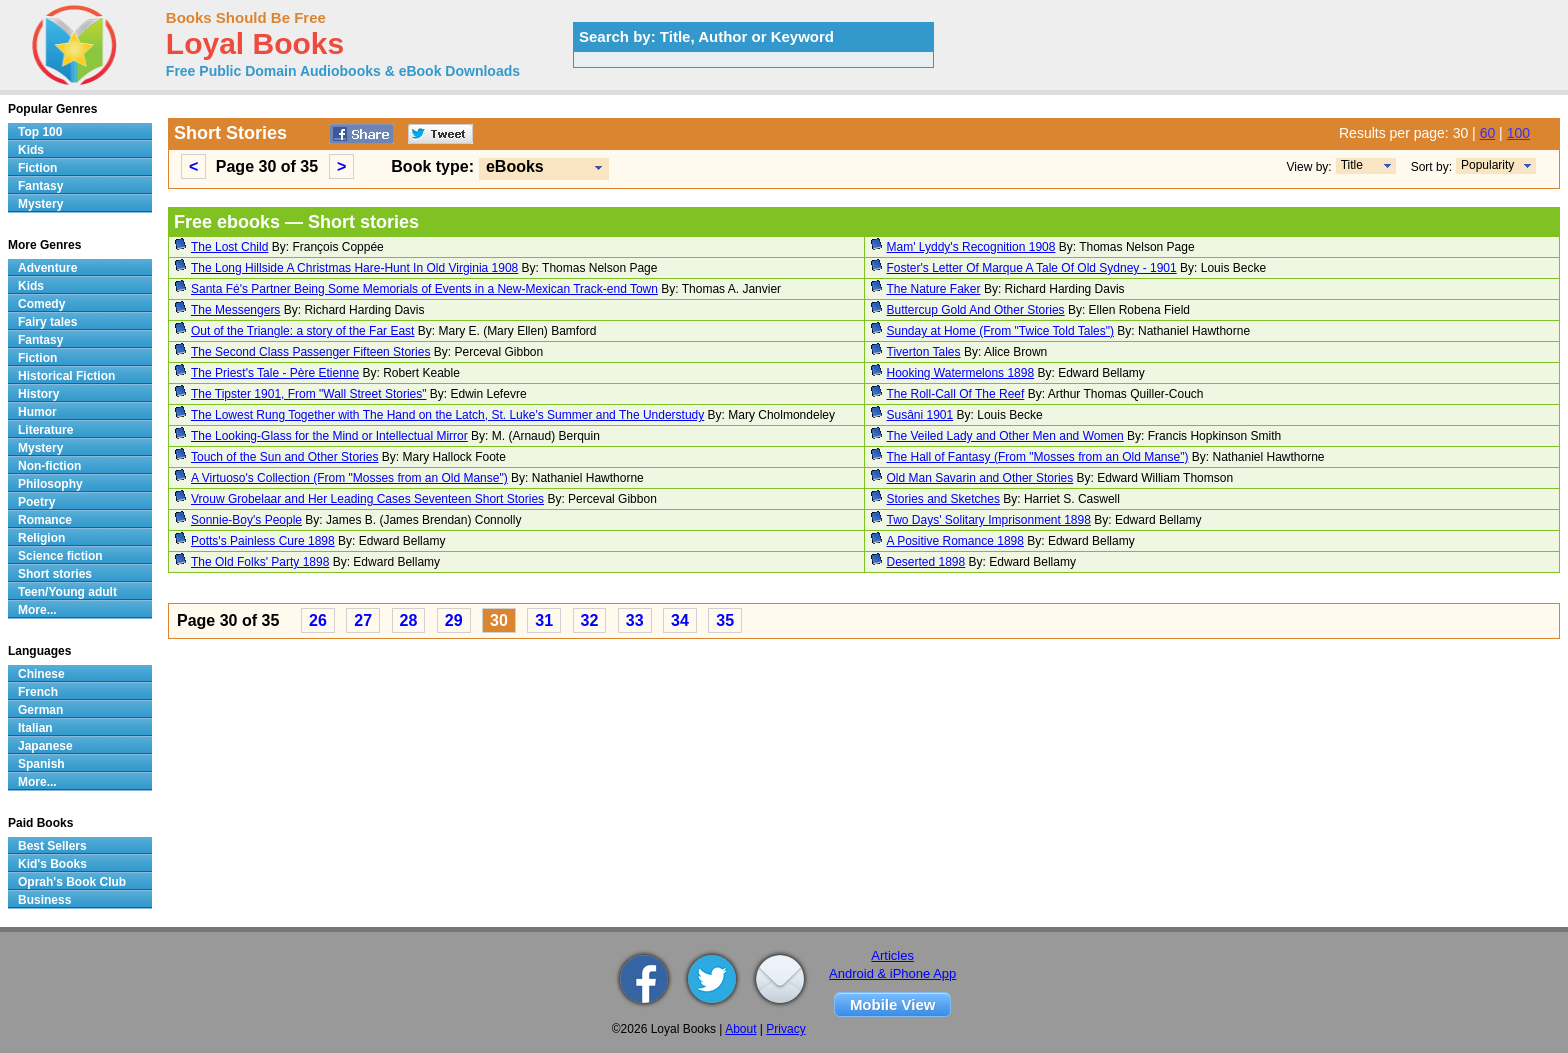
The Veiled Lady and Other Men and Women (1005, 436)
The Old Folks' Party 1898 (260, 562)
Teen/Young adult (67, 592)
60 (1488, 133)
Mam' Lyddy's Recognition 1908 (971, 247)
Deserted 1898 (926, 562)
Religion (41, 538)
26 (318, 620)
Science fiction (60, 556)
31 (544, 620)
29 (454, 620)
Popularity (1487, 165)
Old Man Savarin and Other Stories (980, 478)
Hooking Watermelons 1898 (961, 373)
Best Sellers (52, 846)
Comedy (41, 304)
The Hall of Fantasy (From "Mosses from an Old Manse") (1038, 457)
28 (409, 620)
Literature (45, 430)
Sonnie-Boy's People (246, 520)
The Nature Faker (934, 289)
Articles (892, 955)
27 (363, 620)
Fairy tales (47, 322)
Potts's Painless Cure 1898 (263, 541)
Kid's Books (52, 864)
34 (680, 620)
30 (499, 620)
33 (635, 620)
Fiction (37, 168)
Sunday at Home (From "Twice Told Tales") (1001, 331)
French (38, 692)
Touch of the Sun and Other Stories (284, 457)
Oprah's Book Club (72, 882)
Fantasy (40, 186)
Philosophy (50, 484)
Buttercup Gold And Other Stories (976, 310)
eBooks (515, 166)
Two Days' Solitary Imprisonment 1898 (989, 520)
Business (44, 900)
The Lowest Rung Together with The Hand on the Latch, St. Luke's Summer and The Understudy (447, 415)
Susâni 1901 (920, 415)
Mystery (40, 204)
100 (1518, 133)
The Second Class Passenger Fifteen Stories (310, 352)
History (38, 394)
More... (37, 610)
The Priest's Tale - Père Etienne (275, 373)
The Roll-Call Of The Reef (956, 394)
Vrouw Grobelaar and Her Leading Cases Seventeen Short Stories (367, 499)
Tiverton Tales (924, 352)
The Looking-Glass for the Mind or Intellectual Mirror (329, 436)
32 (590, 620)
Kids (31, 150)
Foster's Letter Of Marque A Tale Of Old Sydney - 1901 (1032, 268)
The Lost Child (229, 247)
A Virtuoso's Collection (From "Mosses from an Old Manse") (349, 478)
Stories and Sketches (943, 499)
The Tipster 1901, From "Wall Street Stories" (309, 394)
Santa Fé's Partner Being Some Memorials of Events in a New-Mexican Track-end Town (424, 289)
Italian (35, 728)
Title (1352, 165)
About (740, 1029)
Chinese (41, 674)
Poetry (36, 502)
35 (725, 620)
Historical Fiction (66, 376)
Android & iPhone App (892, 973)
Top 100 (40, 132)
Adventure (47, 268)
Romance (45, 520)
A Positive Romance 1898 (955, 541)
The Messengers (235, 310)
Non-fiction (49, 466)
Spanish (41, 764)
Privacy (785, 1029)
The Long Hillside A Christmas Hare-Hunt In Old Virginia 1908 (354, 268)
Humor (37, 412)
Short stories (55, 574)
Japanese (45, 746)
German (40, 710)
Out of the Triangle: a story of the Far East (302, 331)
